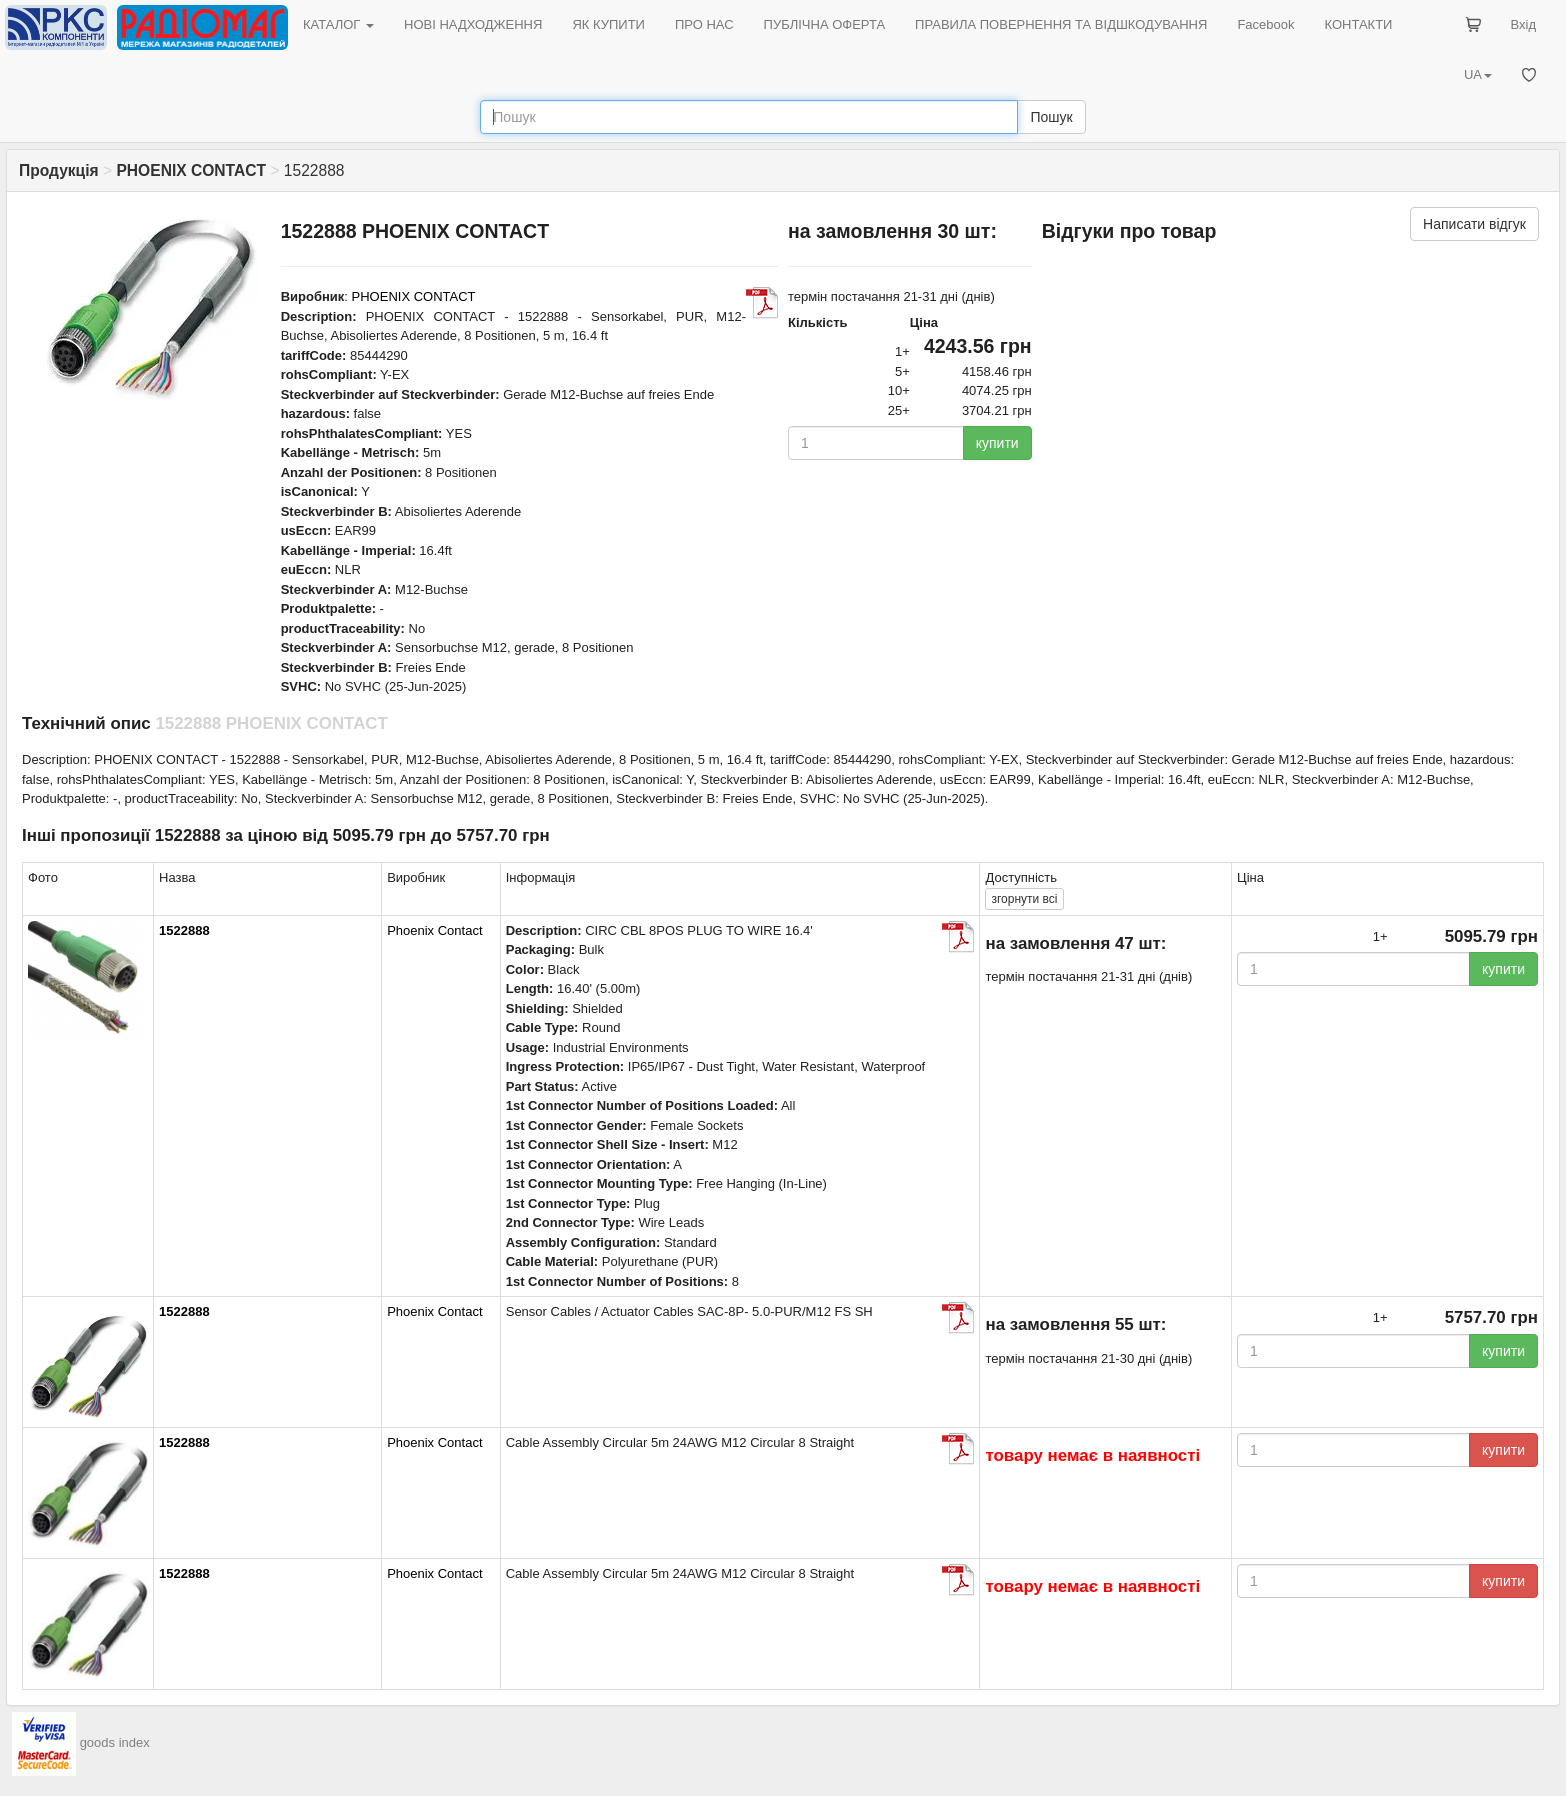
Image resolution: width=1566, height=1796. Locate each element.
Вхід (1524, 24)
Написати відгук (1474, 224)
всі (1024, 899)
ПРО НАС (704, 24)
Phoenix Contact (434, 930)
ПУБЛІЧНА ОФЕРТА (825, 24)
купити (997, 443)
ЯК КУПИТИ (608, 24)
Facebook (1265, 24)
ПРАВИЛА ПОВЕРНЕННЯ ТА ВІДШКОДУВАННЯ (1061, 24)
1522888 (184, 930)
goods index (115, 1743)
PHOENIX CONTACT (414, 296)
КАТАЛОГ (338, 24)
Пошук (1051, 117)
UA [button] (1478, 74)
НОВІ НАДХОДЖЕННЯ (473, 24)
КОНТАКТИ (1358, 24)
